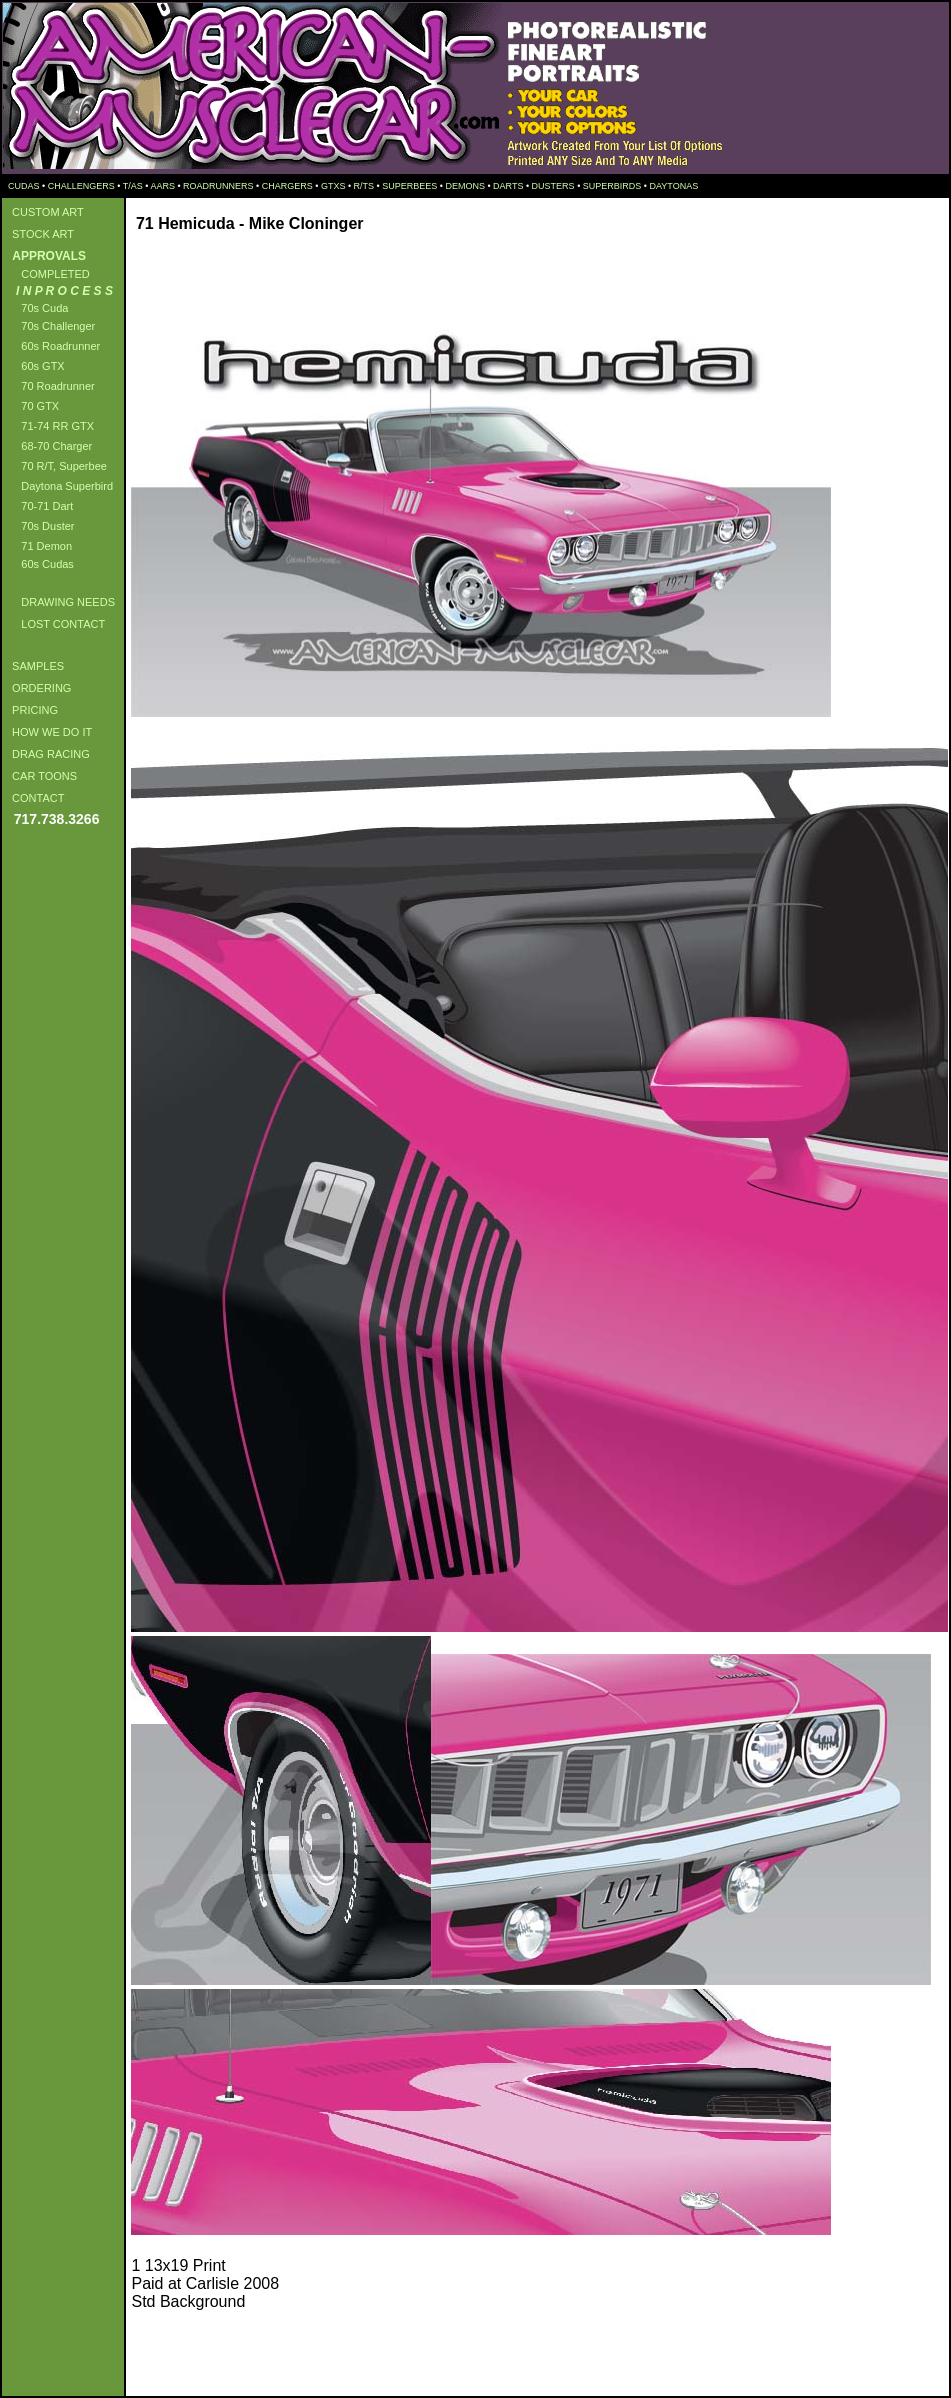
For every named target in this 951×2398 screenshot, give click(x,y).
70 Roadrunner (50, 386)
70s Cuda (37, 308)
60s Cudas (40, 564)
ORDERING (38, 688)
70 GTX (32, 406)
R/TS (364, 186)
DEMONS (465, 186)
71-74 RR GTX (50, 426)
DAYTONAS (673, 186)
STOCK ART (40, 234)
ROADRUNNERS (218, 186)
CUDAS (23, 186)
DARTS (508, 186)
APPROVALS (46, 256)
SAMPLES (35, 666)
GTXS (333, 186)
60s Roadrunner (53, 346)
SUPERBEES (409, 186)
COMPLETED (48, 274)
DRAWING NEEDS (60, 602)
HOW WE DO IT (49, 732)
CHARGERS (287, 186)
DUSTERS (553, 186)
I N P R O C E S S (59, 291)
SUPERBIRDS (612, 186)
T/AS (133, 186)
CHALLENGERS (81, 186)
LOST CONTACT (55, 624)
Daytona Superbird (59, 486)
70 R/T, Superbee (56, 466)
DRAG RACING (48, 754)
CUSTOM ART (45, 212)
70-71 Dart (39, 506)
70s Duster (40, 526)
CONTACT (35, 798)
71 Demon (39, 546)
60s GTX (35, 366)
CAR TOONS (41, 776)
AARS (162, 186)
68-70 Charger (49, 446)
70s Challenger (50, 326)
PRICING (32, 710)
